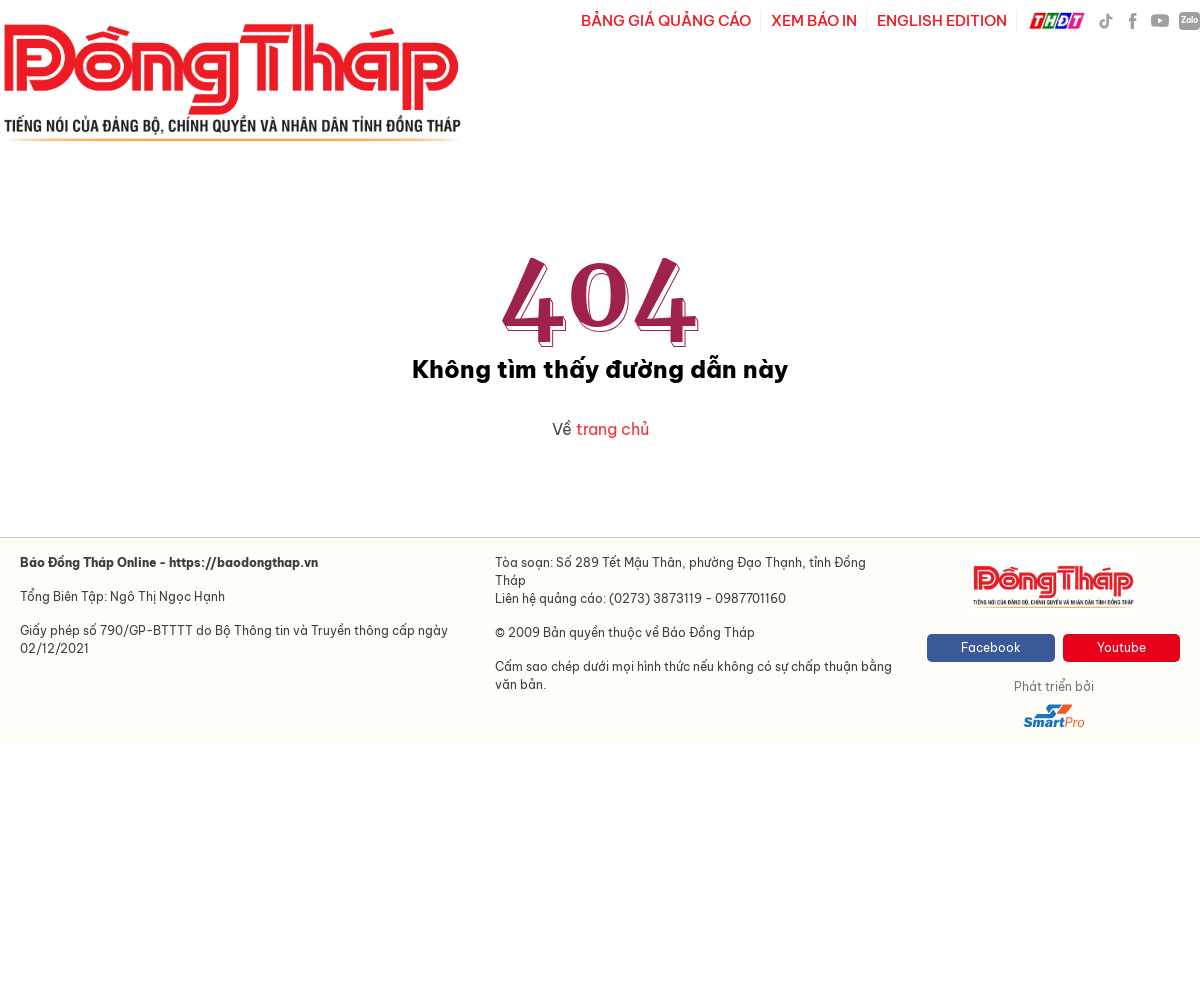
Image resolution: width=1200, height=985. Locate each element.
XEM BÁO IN (814, 20)
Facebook (991, 647)
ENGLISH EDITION (942, 20)
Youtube (1121, 647)
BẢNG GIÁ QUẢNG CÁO (666, 20)
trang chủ (612, 429)
